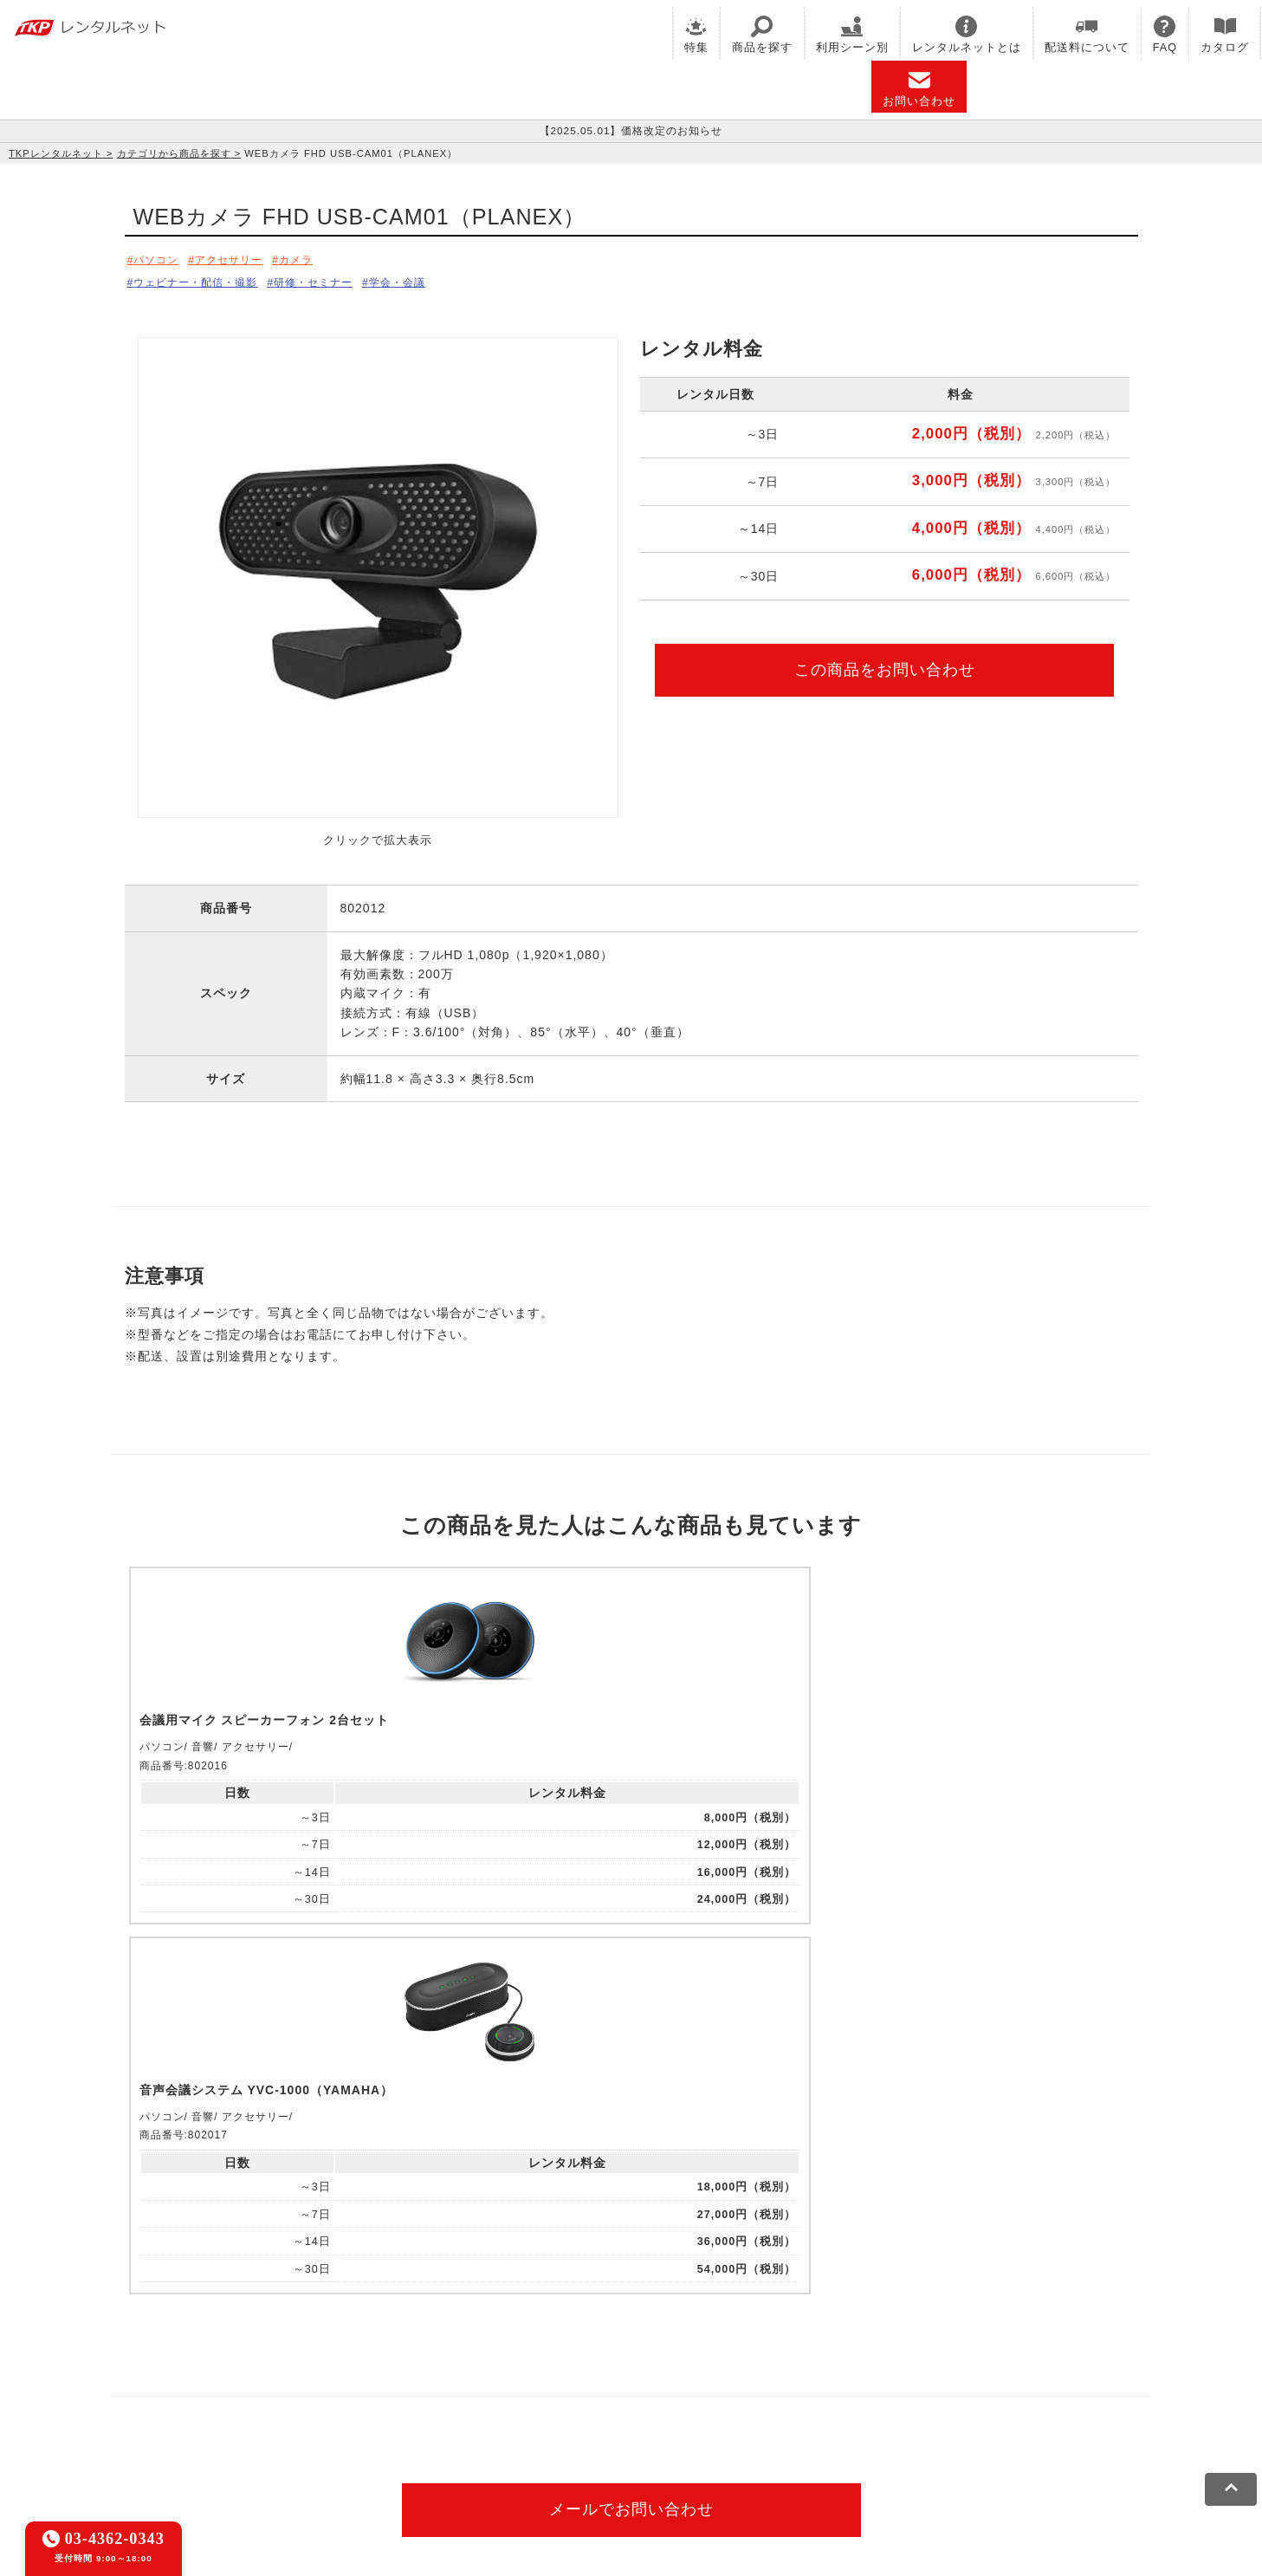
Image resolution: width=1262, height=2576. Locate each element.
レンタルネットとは (966, 35)
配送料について (1087, 35)
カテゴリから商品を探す (174, 153)
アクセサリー (246, 259)
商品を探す (762, 35)
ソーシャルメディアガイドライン (452, 2445)
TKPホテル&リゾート (558, 2364)
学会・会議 (442, 279)
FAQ (1165, 35)
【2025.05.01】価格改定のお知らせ (631, 131)
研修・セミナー (343, 279)
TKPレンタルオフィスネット (410, 2364)
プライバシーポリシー (288, 2445)
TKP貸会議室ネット (222, 2364)
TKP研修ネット (671, 2364)
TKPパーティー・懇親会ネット (253, 2386)
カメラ (325, 259)
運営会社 (579, 2445)
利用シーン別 (852, 35)
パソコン (160, 259)
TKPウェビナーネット (785, 2364)
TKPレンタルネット (56, 153)
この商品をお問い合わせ (884, 664)
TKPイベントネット (912, 2364)
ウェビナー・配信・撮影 (205, 279)
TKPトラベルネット (707, 2386)
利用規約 (192, 2445)
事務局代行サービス (478, 2386)
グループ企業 (651, 2445)
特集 (696, 35)
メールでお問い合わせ (631, 2149)
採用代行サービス (592, 2386)
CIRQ (303, 2364)
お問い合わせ (919, 88)
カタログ (1225, 35)
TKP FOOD (380, 2386)
